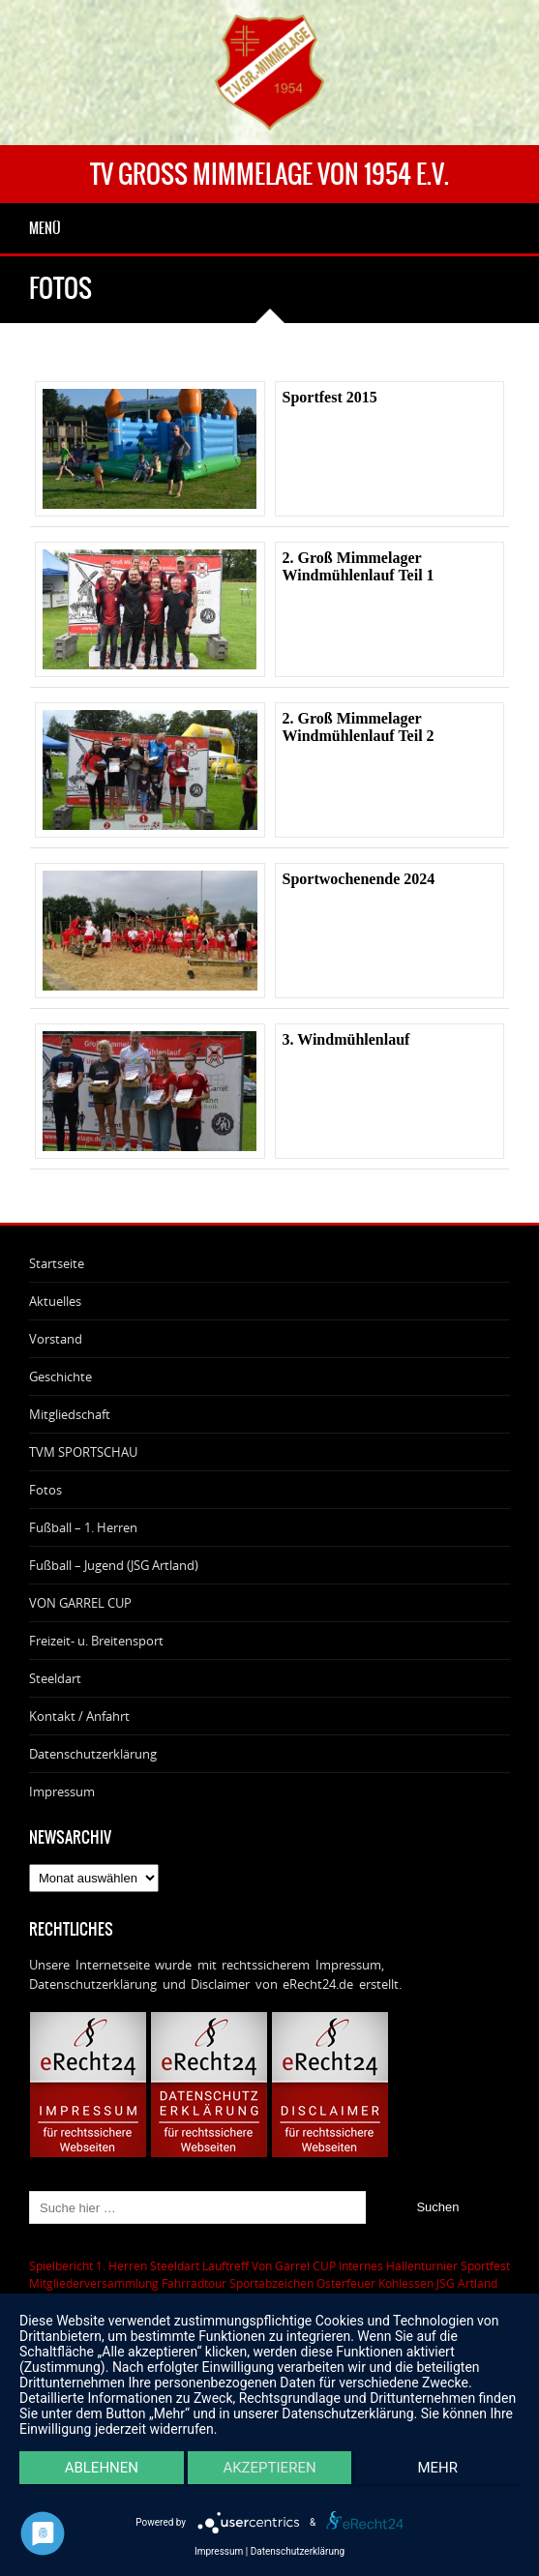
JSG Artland (466, 2283)
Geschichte (60, 1376)
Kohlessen (406, 2283)
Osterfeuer (345, 2283)
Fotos (45, 1489)
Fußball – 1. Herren (83, 1527)
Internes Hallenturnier (398, 2265)
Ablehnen (101, 2467)
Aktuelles (55, 1301)
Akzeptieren (269, 2467)
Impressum (62, 1791)
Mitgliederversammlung (94, 2283)
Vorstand (55, 1338)
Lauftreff (225, 2265)
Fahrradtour (194, 2283)
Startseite (56, 1263)
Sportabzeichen (271, 2283)
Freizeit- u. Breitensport (96, 1640)
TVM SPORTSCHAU (83, 1452)
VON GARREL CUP (80, 1603)
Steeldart (55, 1678)
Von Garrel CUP (294, 2265)
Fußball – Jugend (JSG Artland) (113, 1565)
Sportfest (485, 2265)
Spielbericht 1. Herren (88, 2265)
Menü (45, 228)
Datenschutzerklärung (93, 1753)
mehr (437, 2467)
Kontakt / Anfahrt (79, 1716)
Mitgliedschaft (69, 1414)
